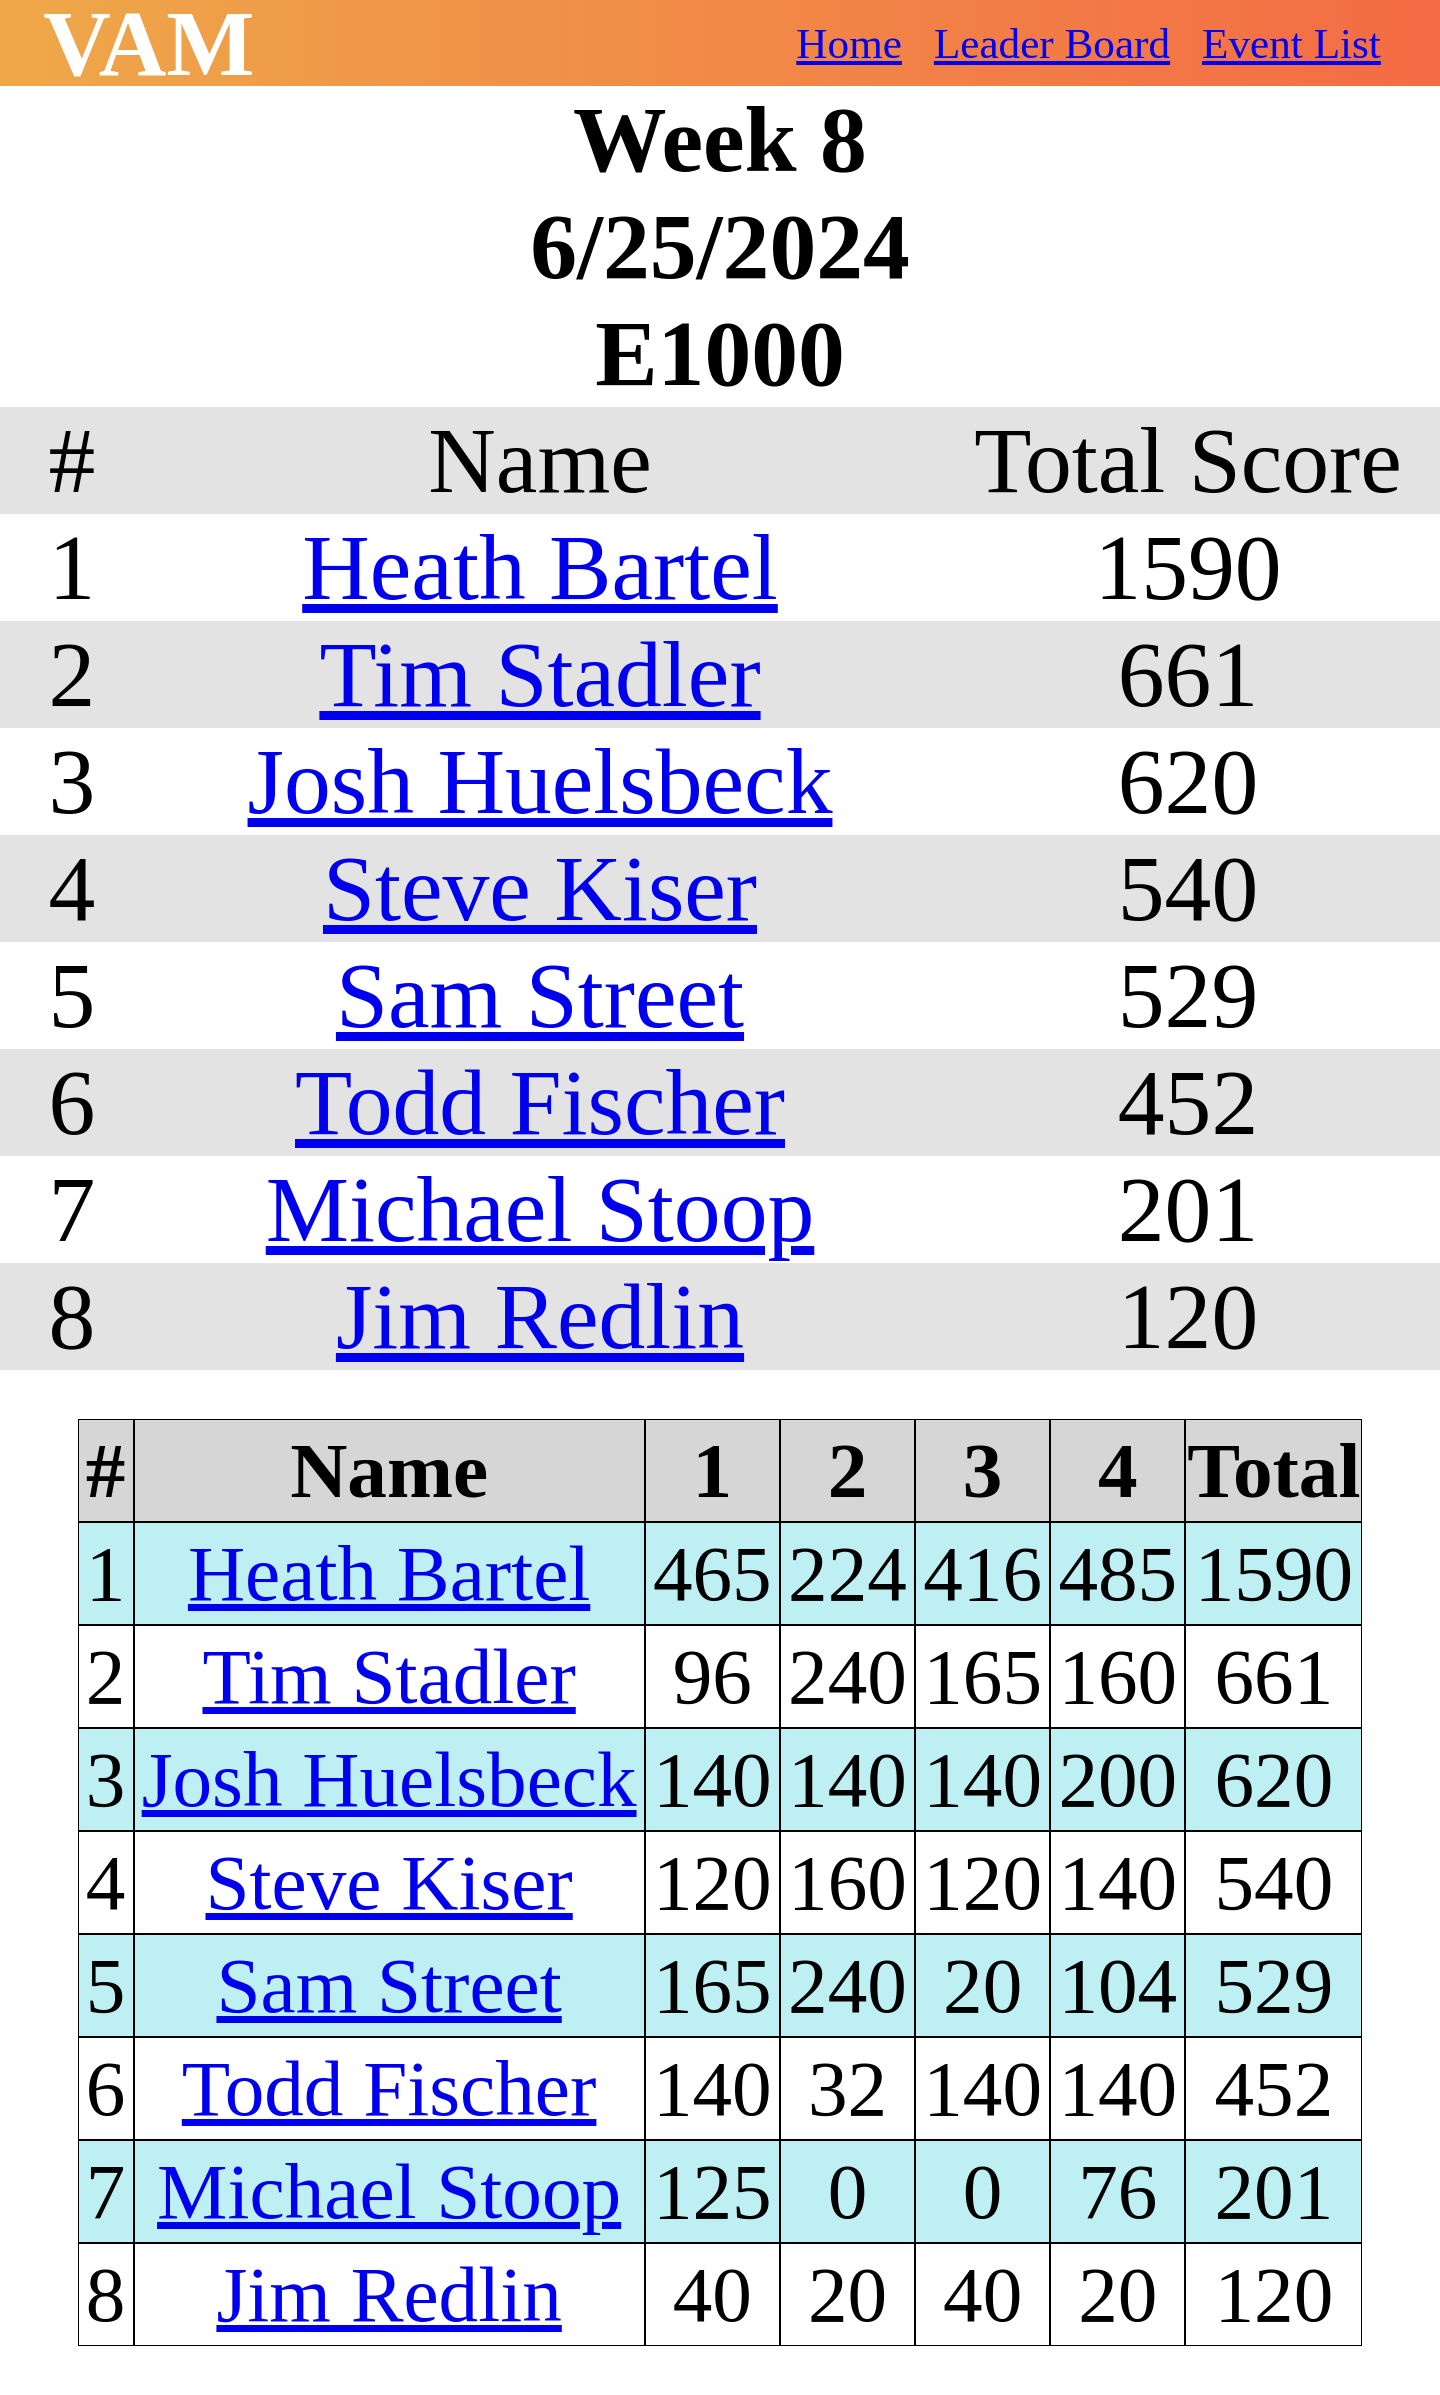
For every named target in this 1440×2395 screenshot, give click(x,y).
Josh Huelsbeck (540, 781)
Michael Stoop (540, 1209)
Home (849, 43)
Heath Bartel (540, 567)
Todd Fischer (540, 1102)
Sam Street (540, 995)
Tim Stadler (539, 674)
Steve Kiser (540, 888)
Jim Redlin (540, 1316)
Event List (1291, 43)
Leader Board (1052, 43)
